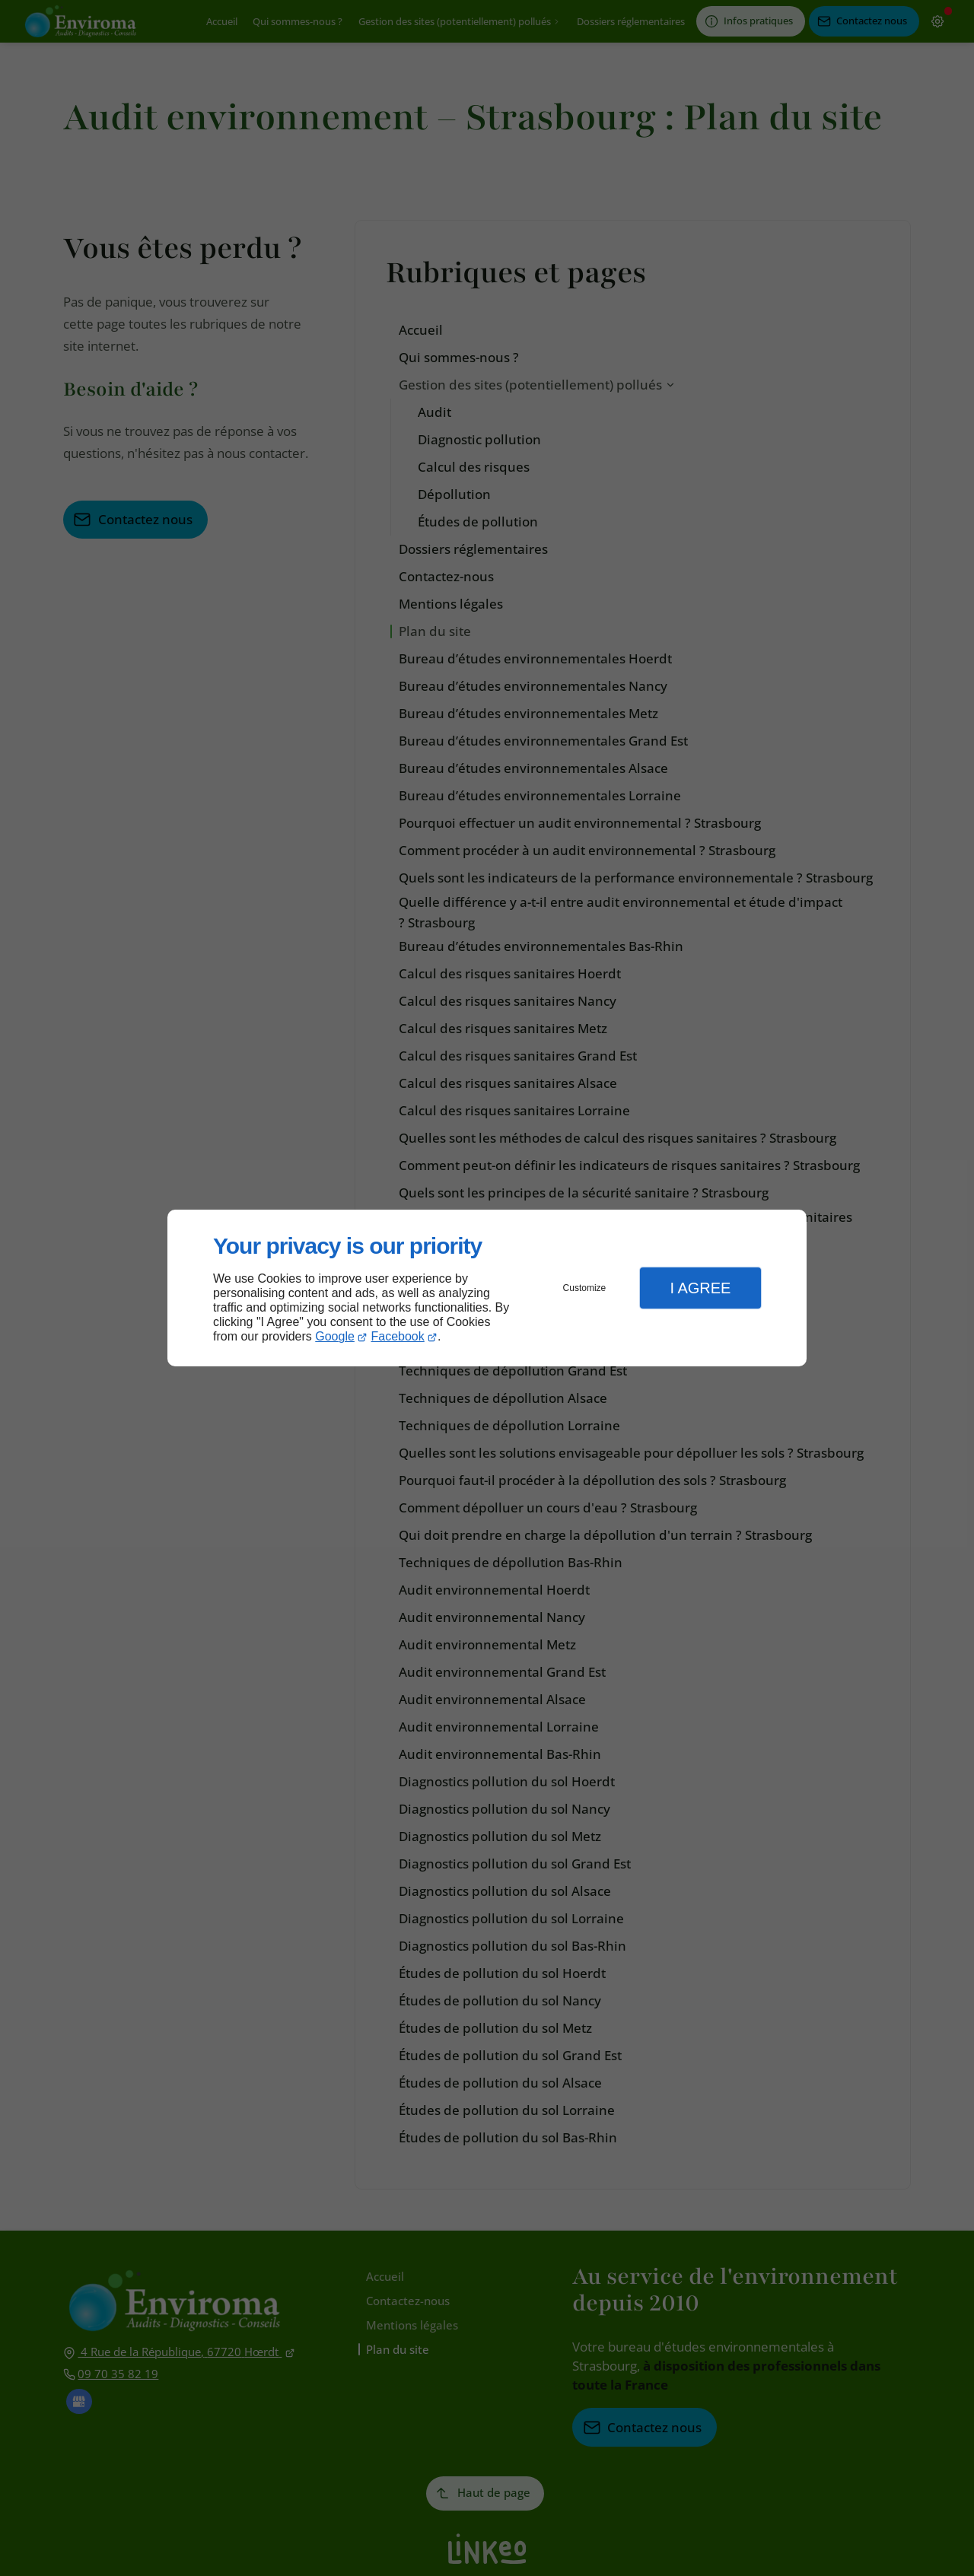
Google (335, 1336)
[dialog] (487, 1288)
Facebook (398, 1336)
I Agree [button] (700, 1288)
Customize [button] (584, 1288)
